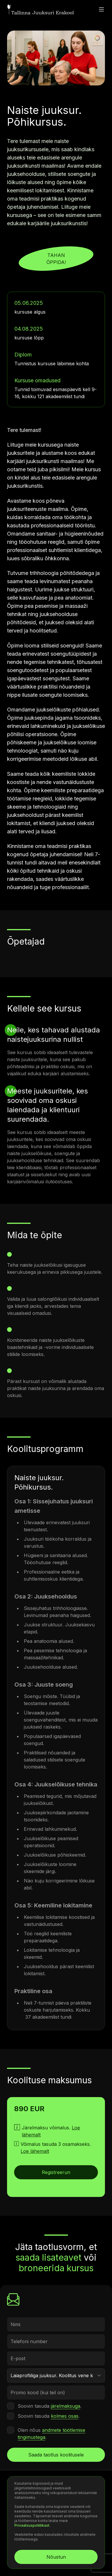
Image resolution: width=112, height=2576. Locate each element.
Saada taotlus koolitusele (56, 2455)
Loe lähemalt (35, 2151)
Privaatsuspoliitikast (31, 2525)
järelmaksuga (65, 2406)
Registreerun (56, 2172)
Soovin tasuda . (49, 2406)
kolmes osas (64, 2416)
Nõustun (56, 2557)
